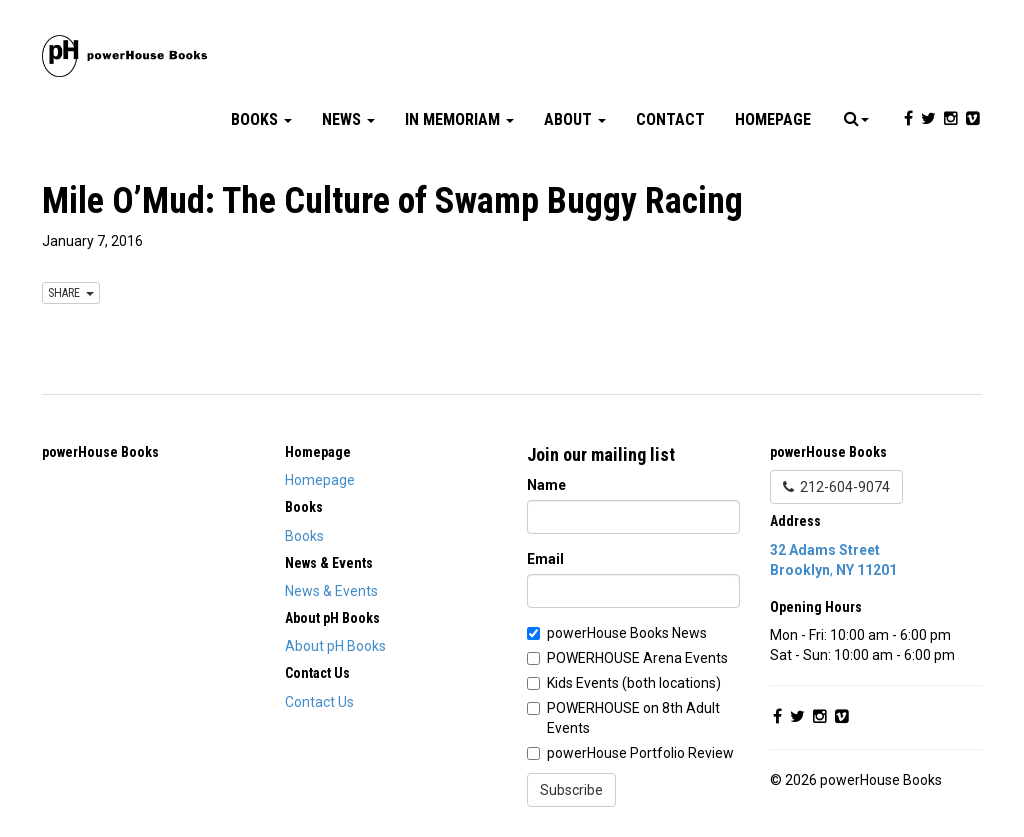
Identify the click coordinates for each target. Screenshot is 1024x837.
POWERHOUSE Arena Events (637, 658)
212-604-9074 (836, 487)
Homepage (773, 119)
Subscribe (571, 790)
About (575, 119)
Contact (670, 119)
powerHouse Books (100, 452)
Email (545, 559)
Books (261, 119)
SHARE (71, 293)
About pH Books (335, 646)
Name (546, 485)
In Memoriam (459, 119)
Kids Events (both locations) (634, 683)
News (348, 119)
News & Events (331, 591)
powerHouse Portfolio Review (640, 753)
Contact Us (319, 702)
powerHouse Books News (627, 633)
